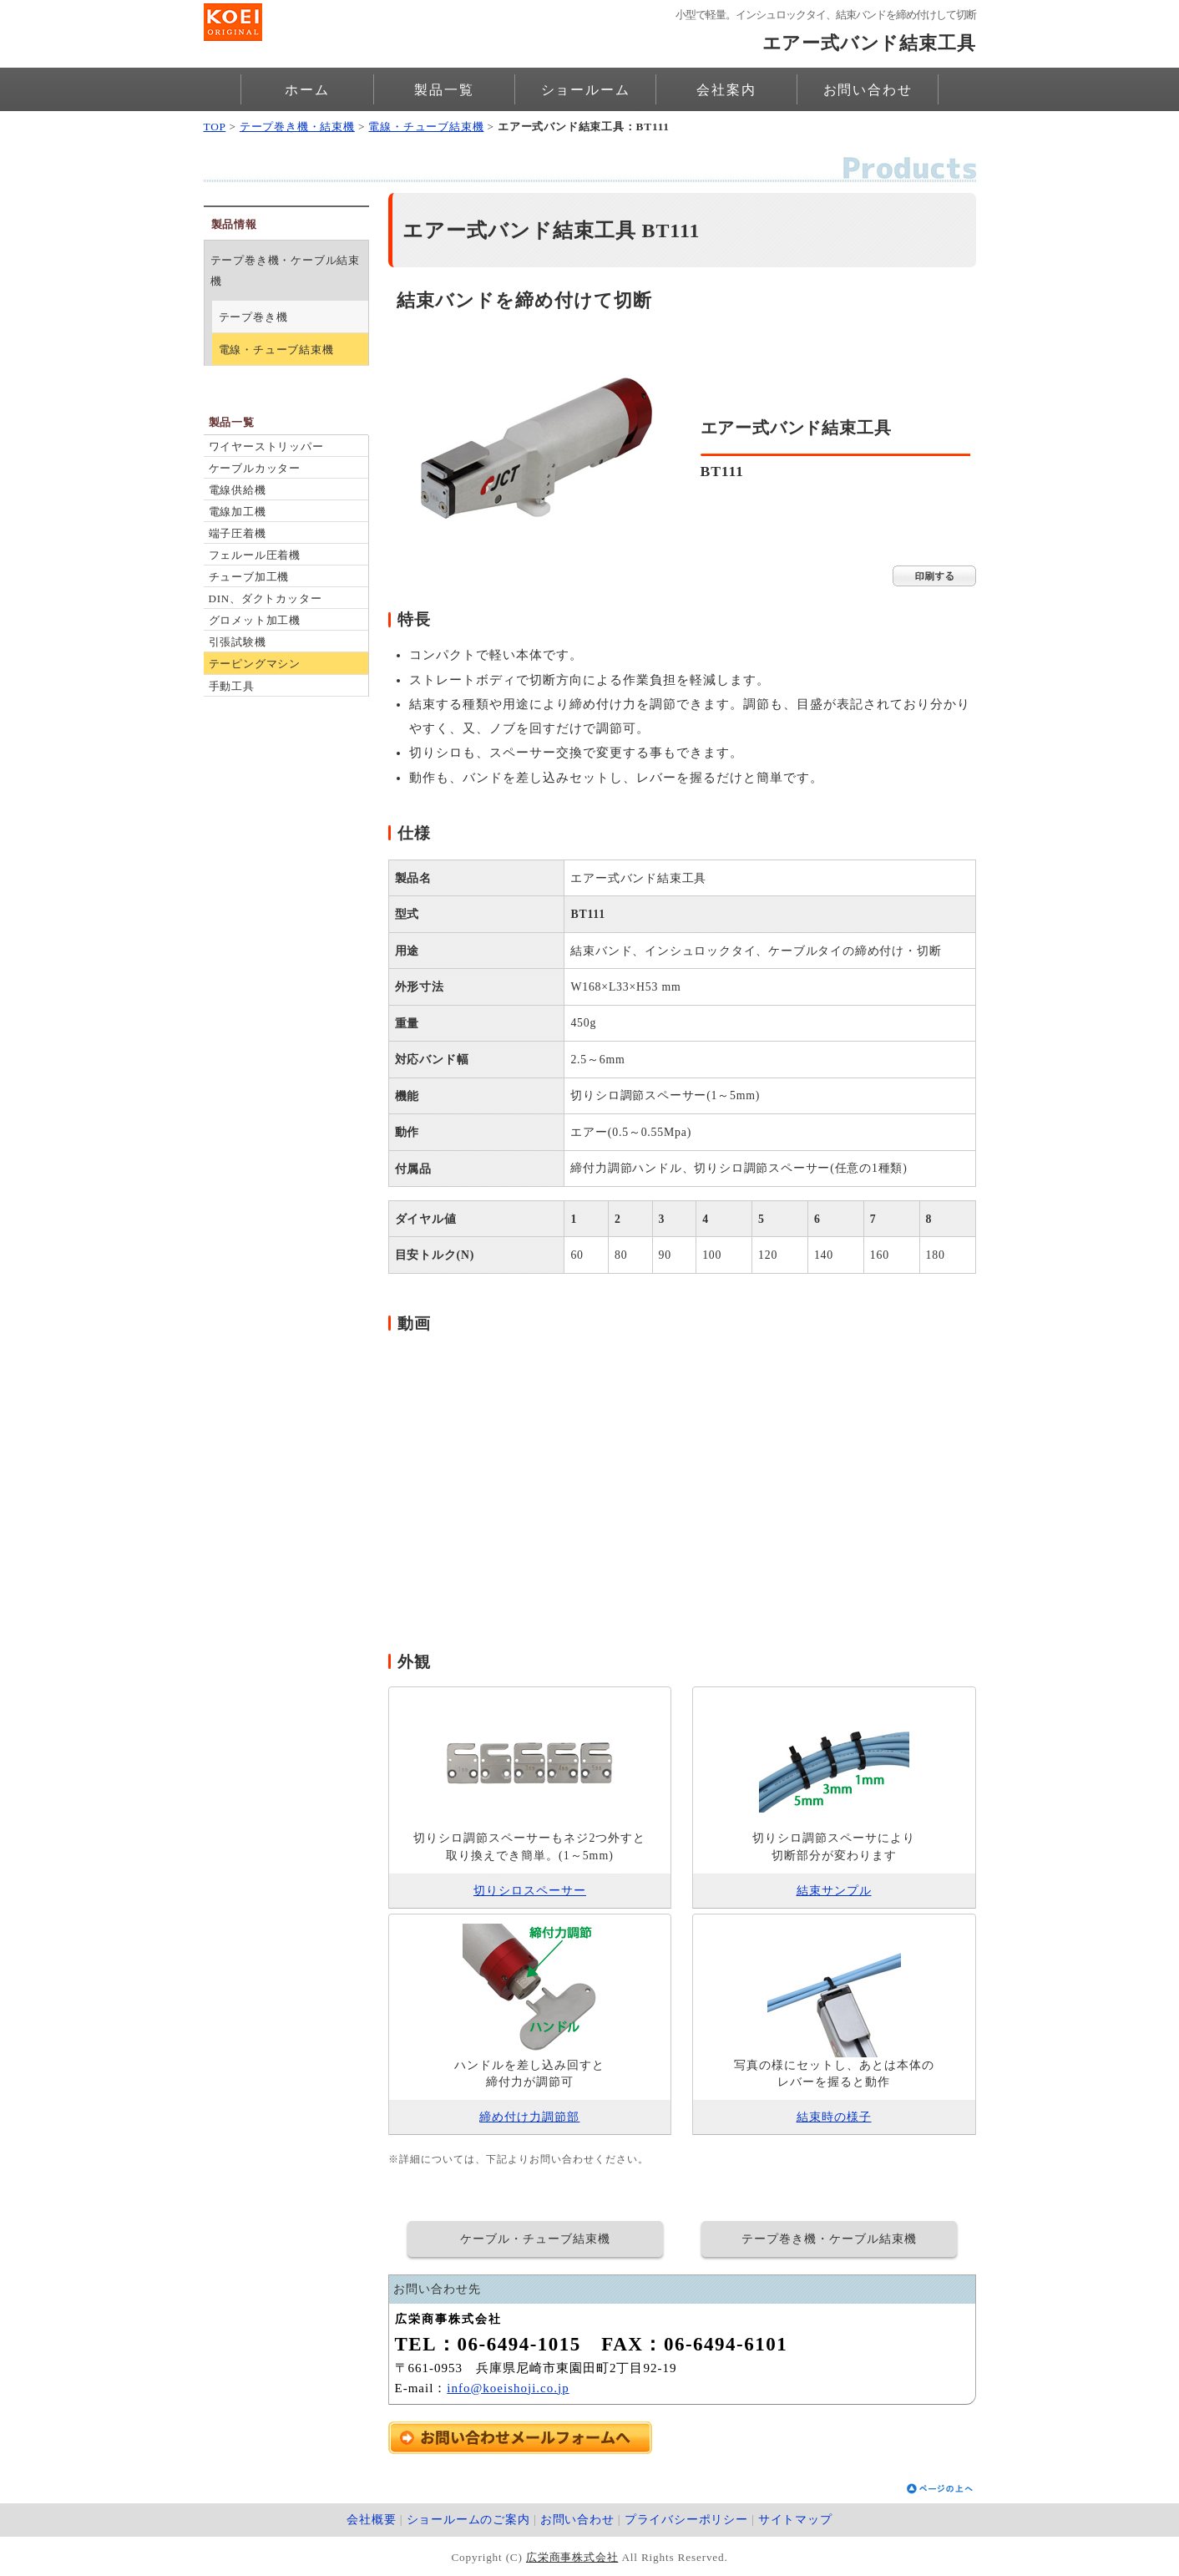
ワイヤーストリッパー (266, 446)
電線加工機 (237, 511)
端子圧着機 (237, 533)
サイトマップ (795, 2519)
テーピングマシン (255, 663)
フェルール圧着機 (255, 555)
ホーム (307, 90)
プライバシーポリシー (686, 2519)
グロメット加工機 (255, 620)
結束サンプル (834, 1890)
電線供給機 (237, 490)
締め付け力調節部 (529, 2117)
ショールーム (585, 90)
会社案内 (726, 90)
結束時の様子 (834, 2117)
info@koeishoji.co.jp (508, 2388)
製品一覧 (443, 90)
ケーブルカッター (255, 468)
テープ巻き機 (253, 317)
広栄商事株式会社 (572, 2557)
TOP (215, 126)
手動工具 (232, 686)
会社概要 (371, 2519)
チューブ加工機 (249, 576)
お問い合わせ (868, 90)
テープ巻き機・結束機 (297, 126)
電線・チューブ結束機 (425, 126)
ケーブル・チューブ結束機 (535, 2239)
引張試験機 (237, 642)
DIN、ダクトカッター (265, 598)
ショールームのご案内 (468, 2519)
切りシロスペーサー (529, 1890)
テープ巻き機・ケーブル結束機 (285, 270)
